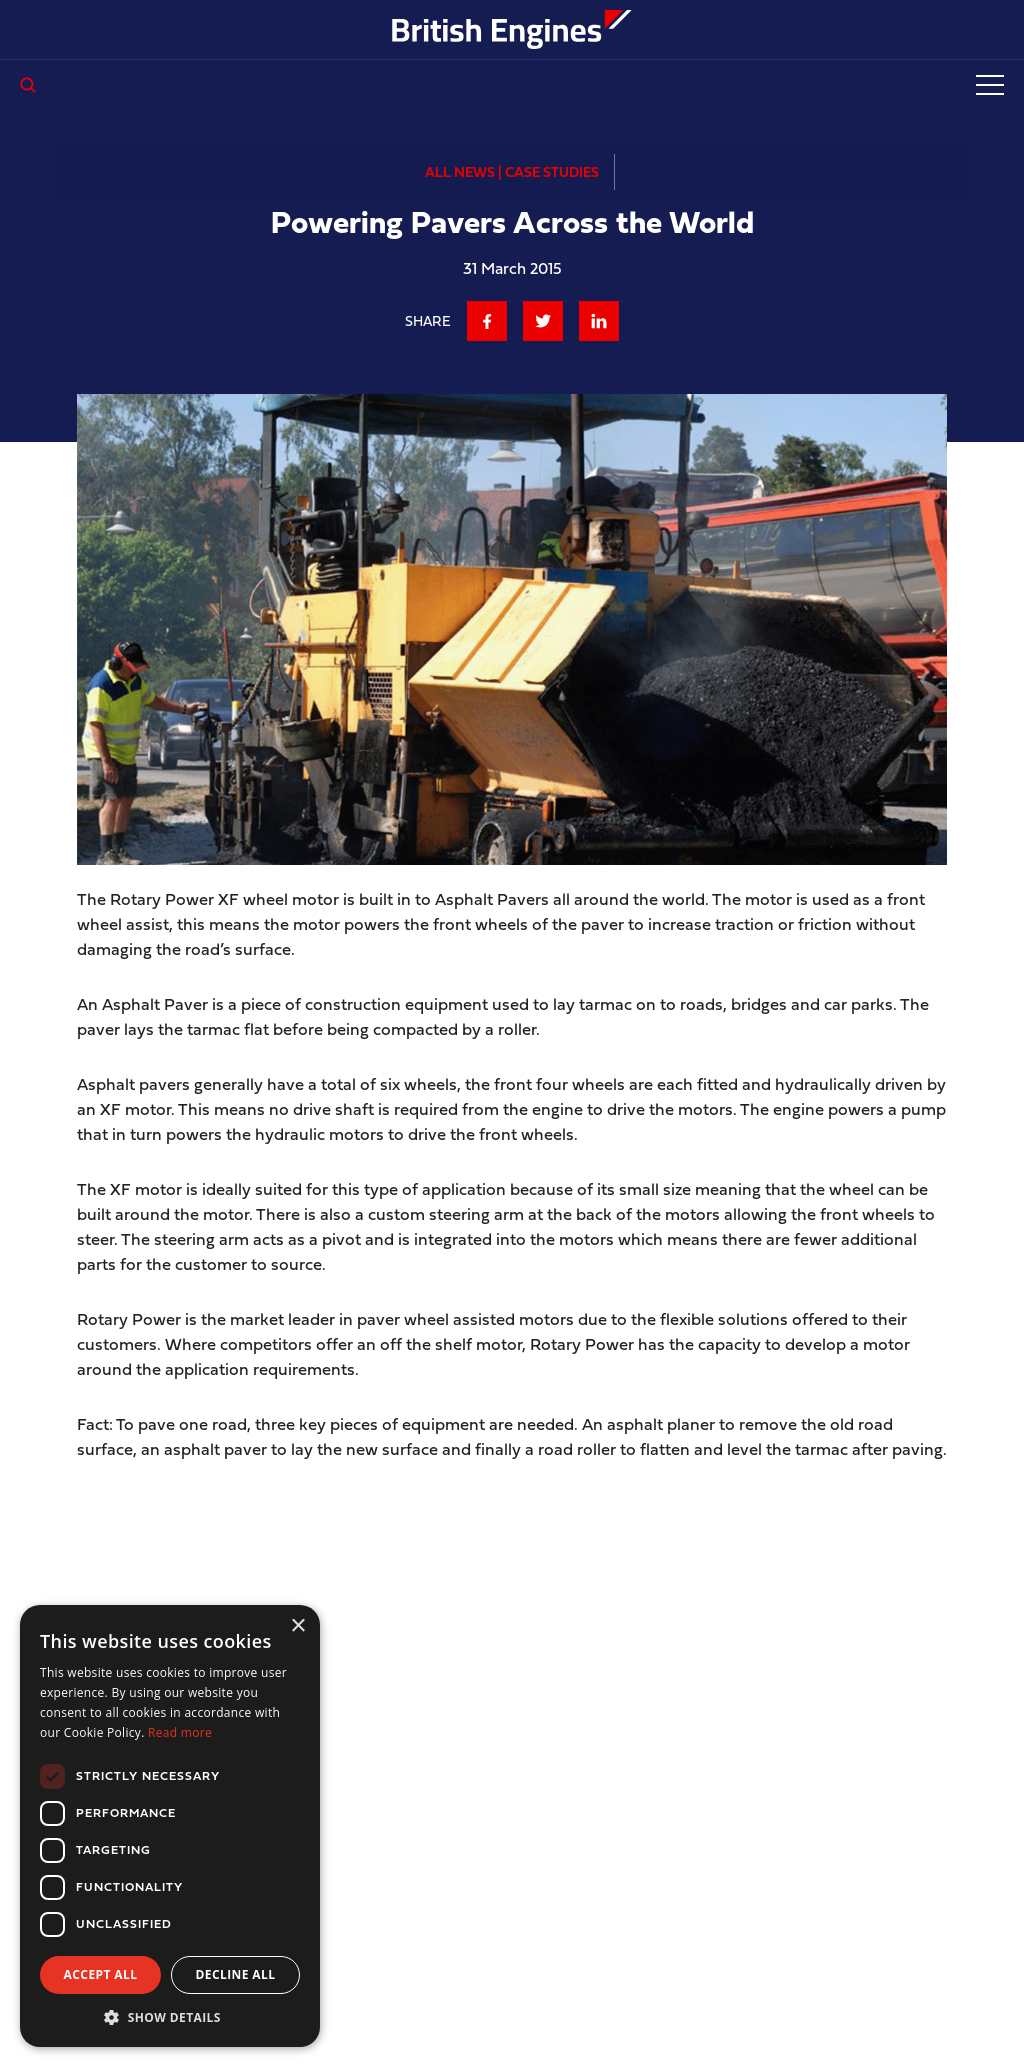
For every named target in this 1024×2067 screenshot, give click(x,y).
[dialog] (170, 1826)
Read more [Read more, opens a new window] (180, 1732)
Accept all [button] (101, 1974)
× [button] (297, 1626)
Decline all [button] (236, 1974)
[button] (170, 2017)
